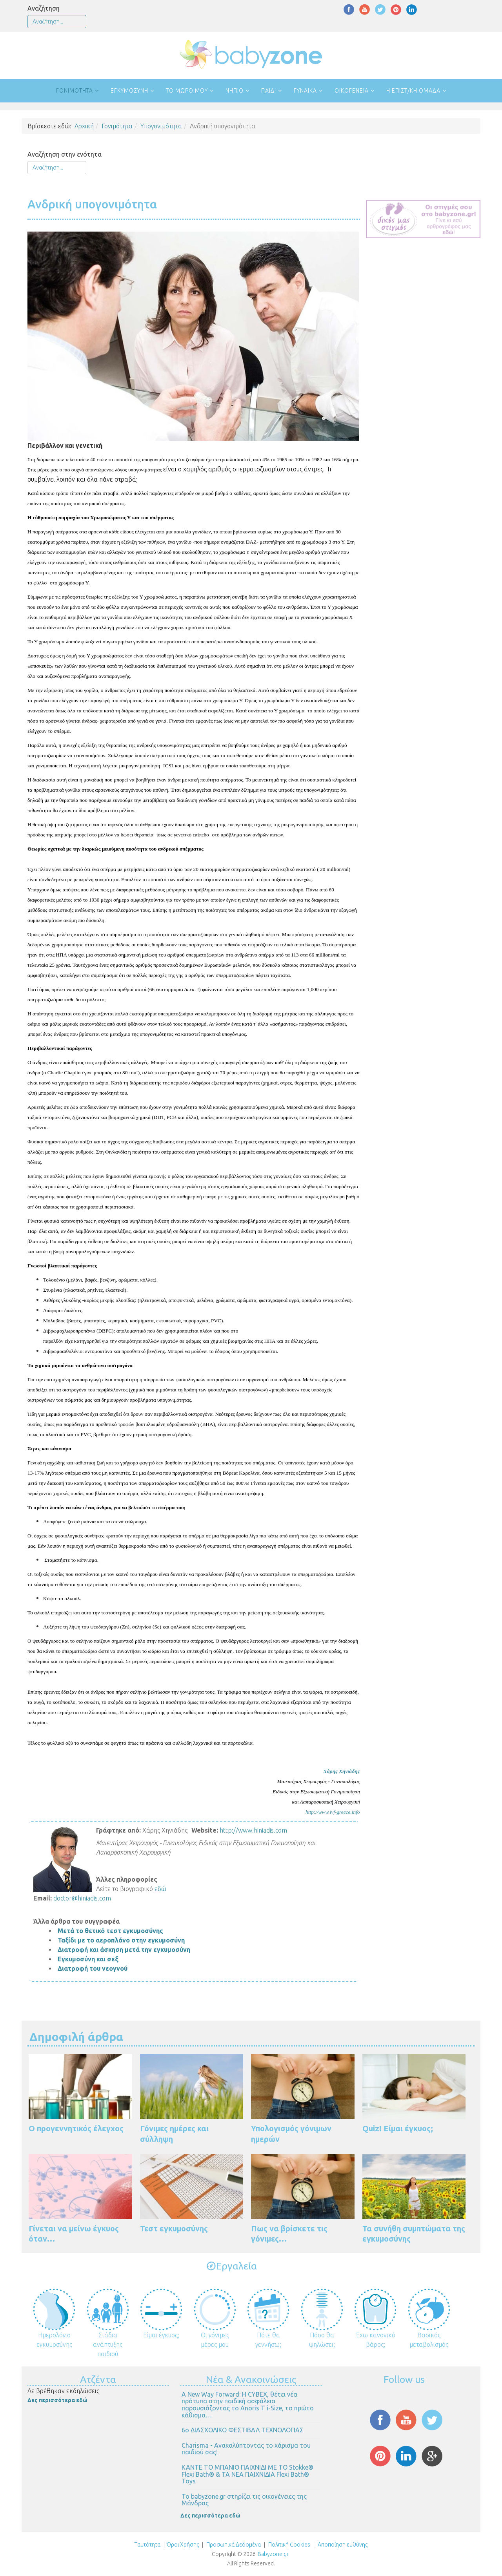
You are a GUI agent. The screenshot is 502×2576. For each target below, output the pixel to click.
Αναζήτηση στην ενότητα (64, 154)
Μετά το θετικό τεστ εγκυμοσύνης (110, 1930)
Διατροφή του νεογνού (92, 1968)
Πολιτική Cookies (288, 2544)
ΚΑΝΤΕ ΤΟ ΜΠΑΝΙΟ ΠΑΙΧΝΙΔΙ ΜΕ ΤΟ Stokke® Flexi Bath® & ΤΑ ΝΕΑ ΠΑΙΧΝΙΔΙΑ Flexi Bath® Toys (247, 2474)
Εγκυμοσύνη (129, 91)
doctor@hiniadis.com (82, 1898)
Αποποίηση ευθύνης (342, 2544)
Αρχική (84, 126)
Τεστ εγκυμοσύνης (174, 2228)
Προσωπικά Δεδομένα (233, 2544)
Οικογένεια (352, 91)
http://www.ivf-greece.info (333, 1812)
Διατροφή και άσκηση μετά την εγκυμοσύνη (124, 1949)
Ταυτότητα (147, 2544)
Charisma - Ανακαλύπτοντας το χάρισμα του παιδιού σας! (246, 2449)
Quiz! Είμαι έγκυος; (397, 2128)
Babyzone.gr (273, 2554)
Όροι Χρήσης (183, 2544)
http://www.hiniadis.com (253, 1830)
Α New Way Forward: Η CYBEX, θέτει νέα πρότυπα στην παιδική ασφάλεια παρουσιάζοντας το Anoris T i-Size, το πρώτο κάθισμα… (248, 2405)
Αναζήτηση (43, 8)
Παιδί (268, 91)
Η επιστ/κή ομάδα (413, 91)
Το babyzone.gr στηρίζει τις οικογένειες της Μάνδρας (244, 2500)
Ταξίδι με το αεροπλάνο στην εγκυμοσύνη (121, 1940)
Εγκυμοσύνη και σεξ (88, 1959)
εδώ (160, 1888)
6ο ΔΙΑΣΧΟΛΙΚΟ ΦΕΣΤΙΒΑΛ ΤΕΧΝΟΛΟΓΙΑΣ (243, 2430)
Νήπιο (235, 91)
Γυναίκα (305, 91)
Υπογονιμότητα (161, 126)
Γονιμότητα (74, 91)
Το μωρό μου (187, 91)
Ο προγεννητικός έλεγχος (76, 2128)
